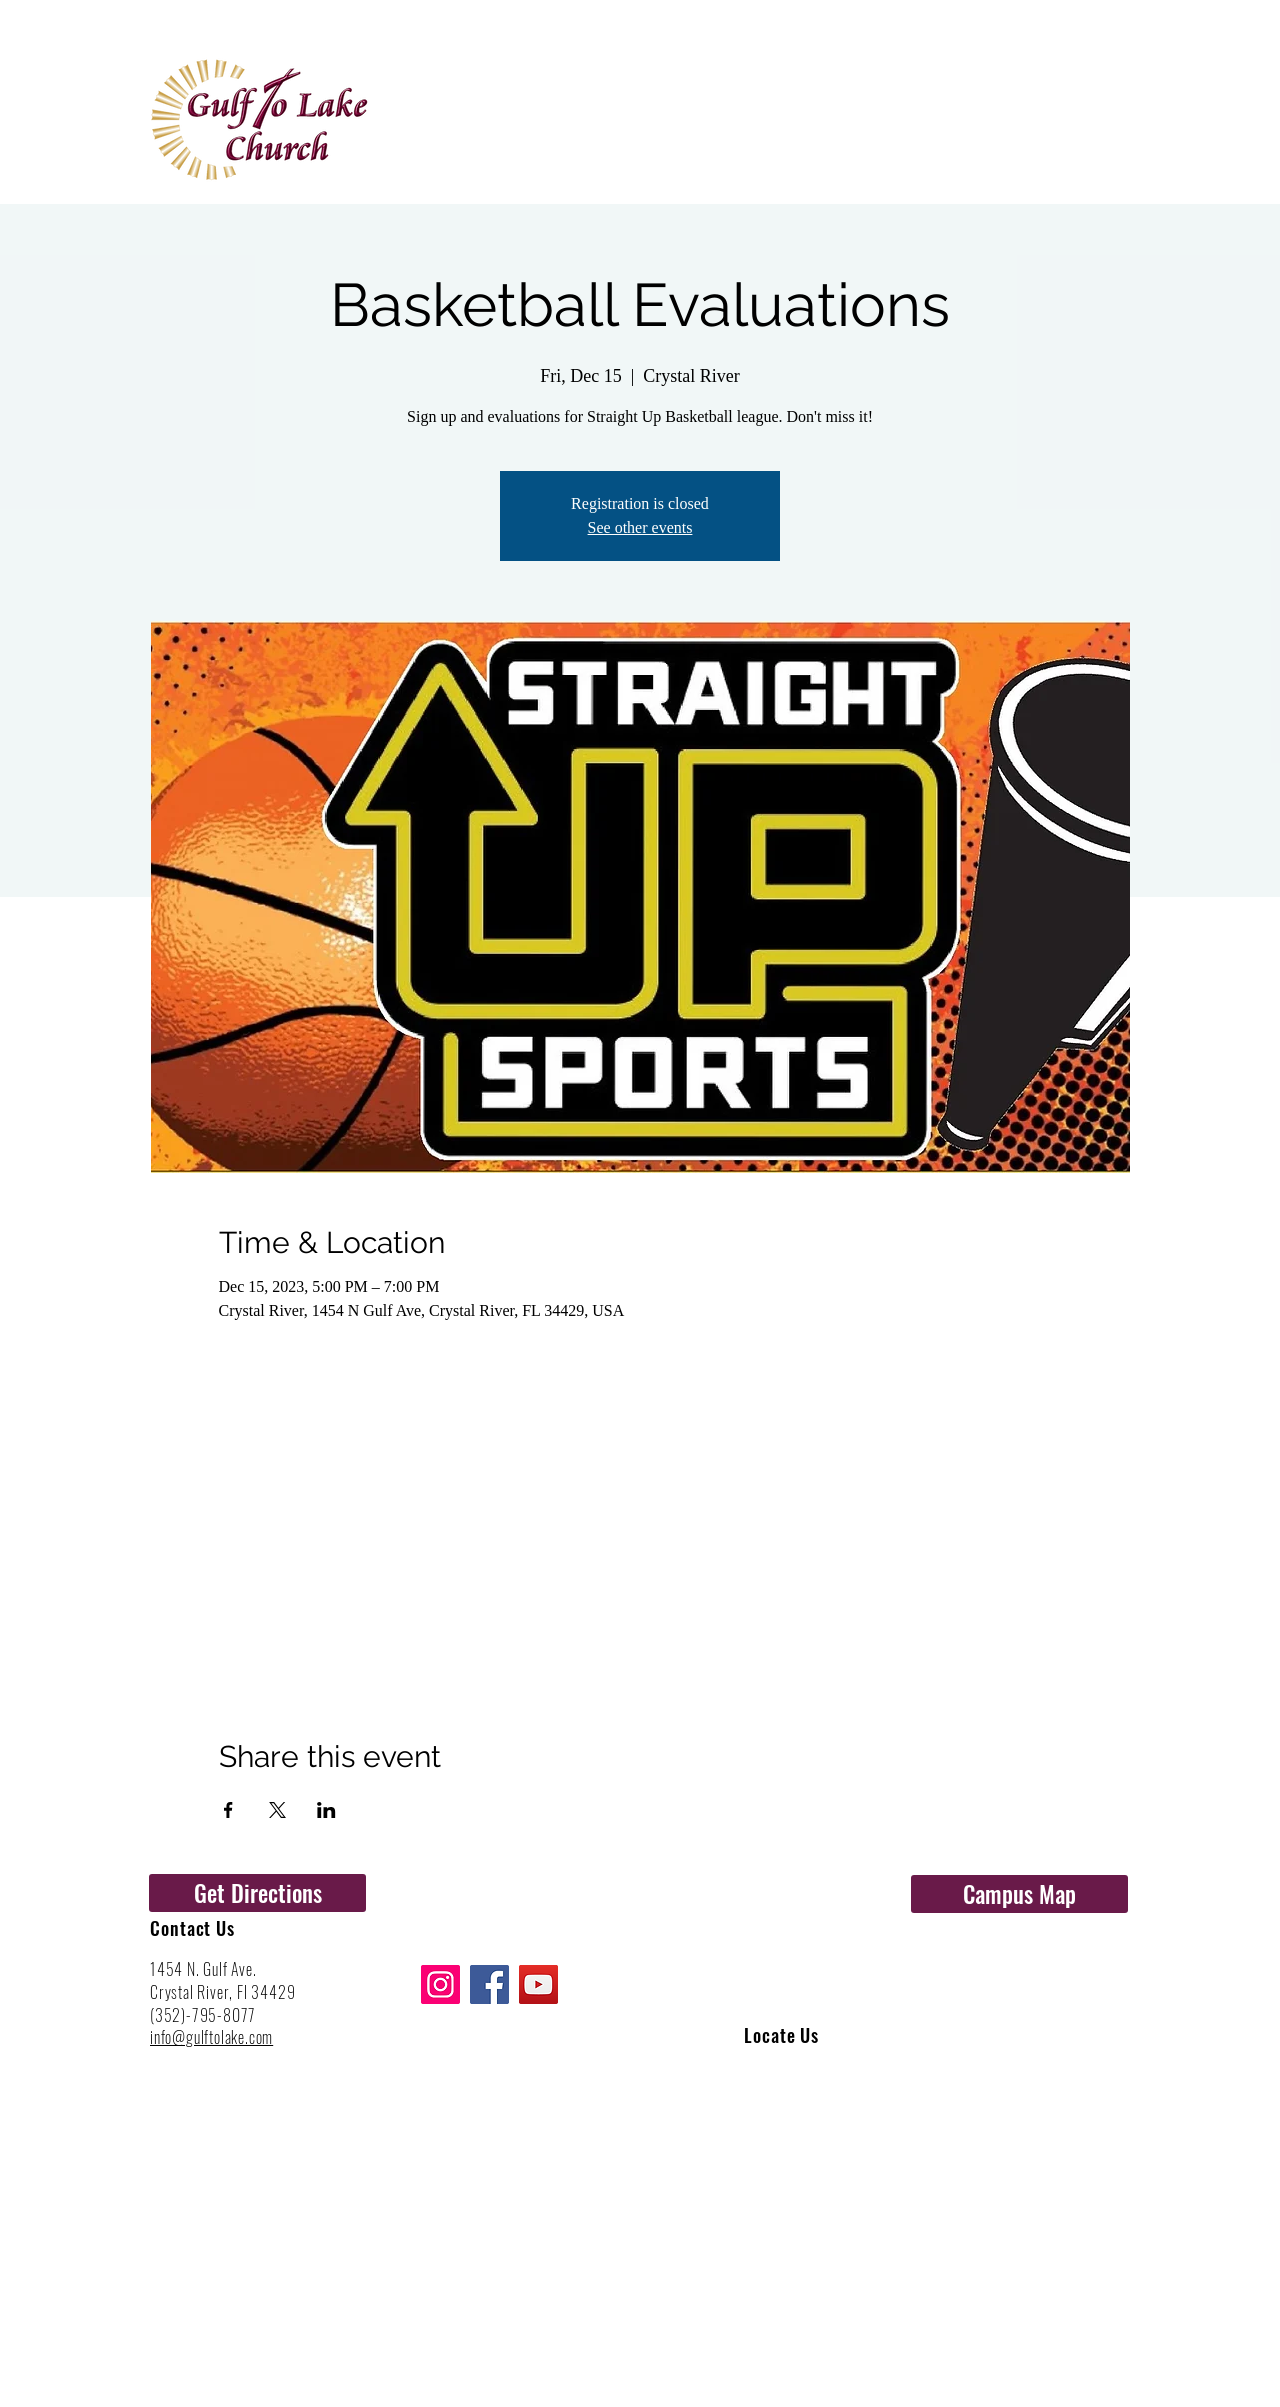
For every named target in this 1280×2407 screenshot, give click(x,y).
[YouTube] (538, 1984)
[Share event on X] (277, 1810)
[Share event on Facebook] (228, 1810)
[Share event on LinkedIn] (326, 1810)
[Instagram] (440, 1984)
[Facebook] (489, 1984)
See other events (640, 527)
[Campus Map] (1019, 1894)
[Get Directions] (257, 1893)
